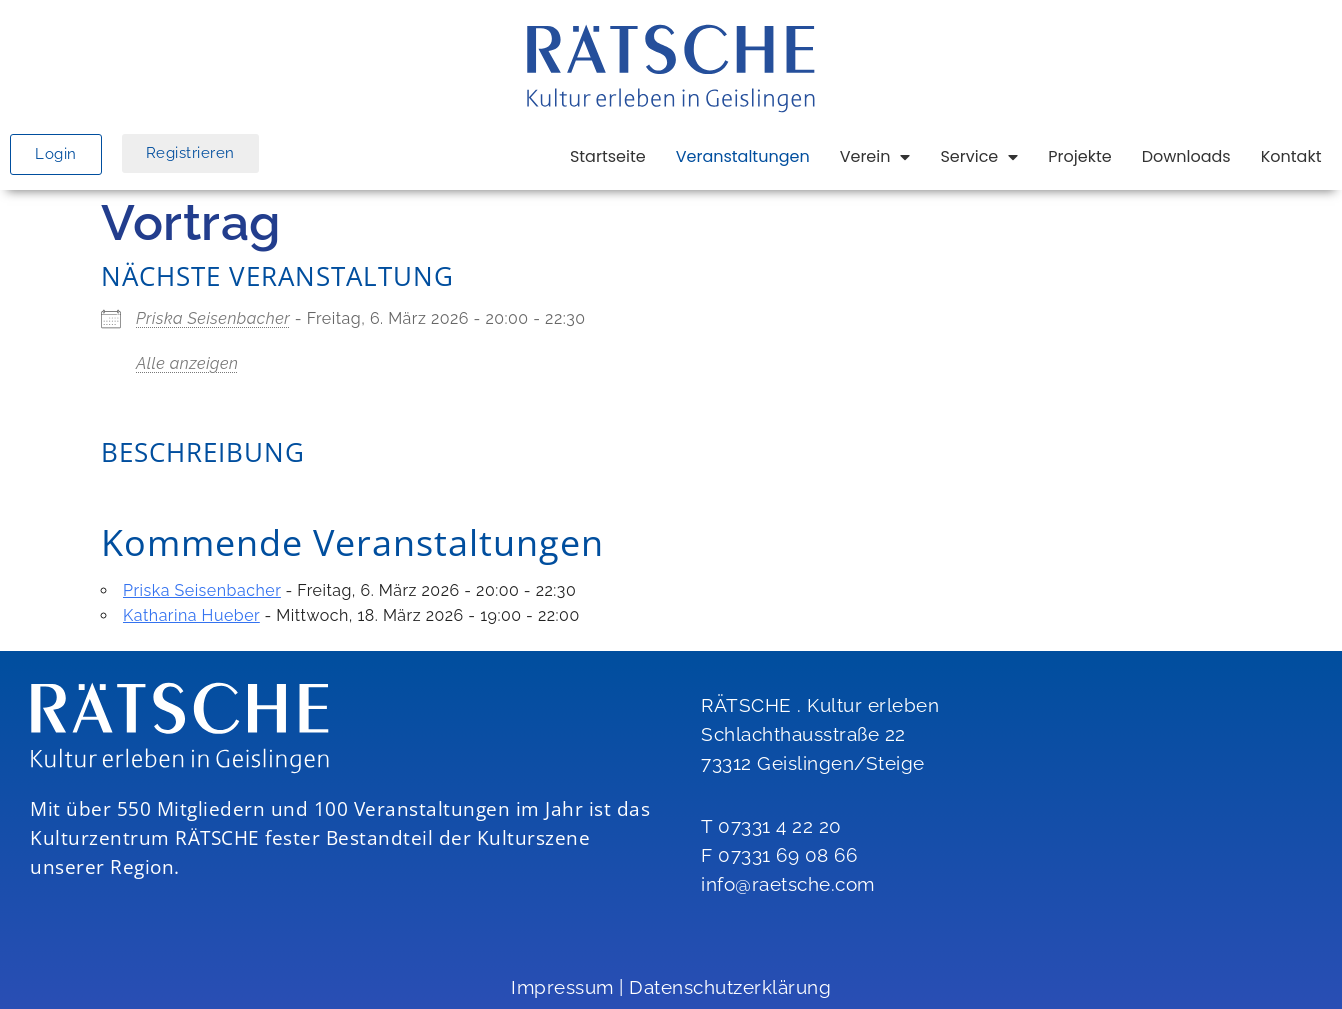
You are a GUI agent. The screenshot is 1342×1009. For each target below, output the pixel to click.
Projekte (1079, 156)
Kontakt (1291, 156)
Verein (875, 157)
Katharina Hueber (191, 615)
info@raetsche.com (788, 884)
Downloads (1186, 156)
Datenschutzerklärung (730, 987)
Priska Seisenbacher (213, 318)
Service (979, 157)
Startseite (608, 156)
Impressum (562, 987)
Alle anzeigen (187, 363)
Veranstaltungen (743, 156)
